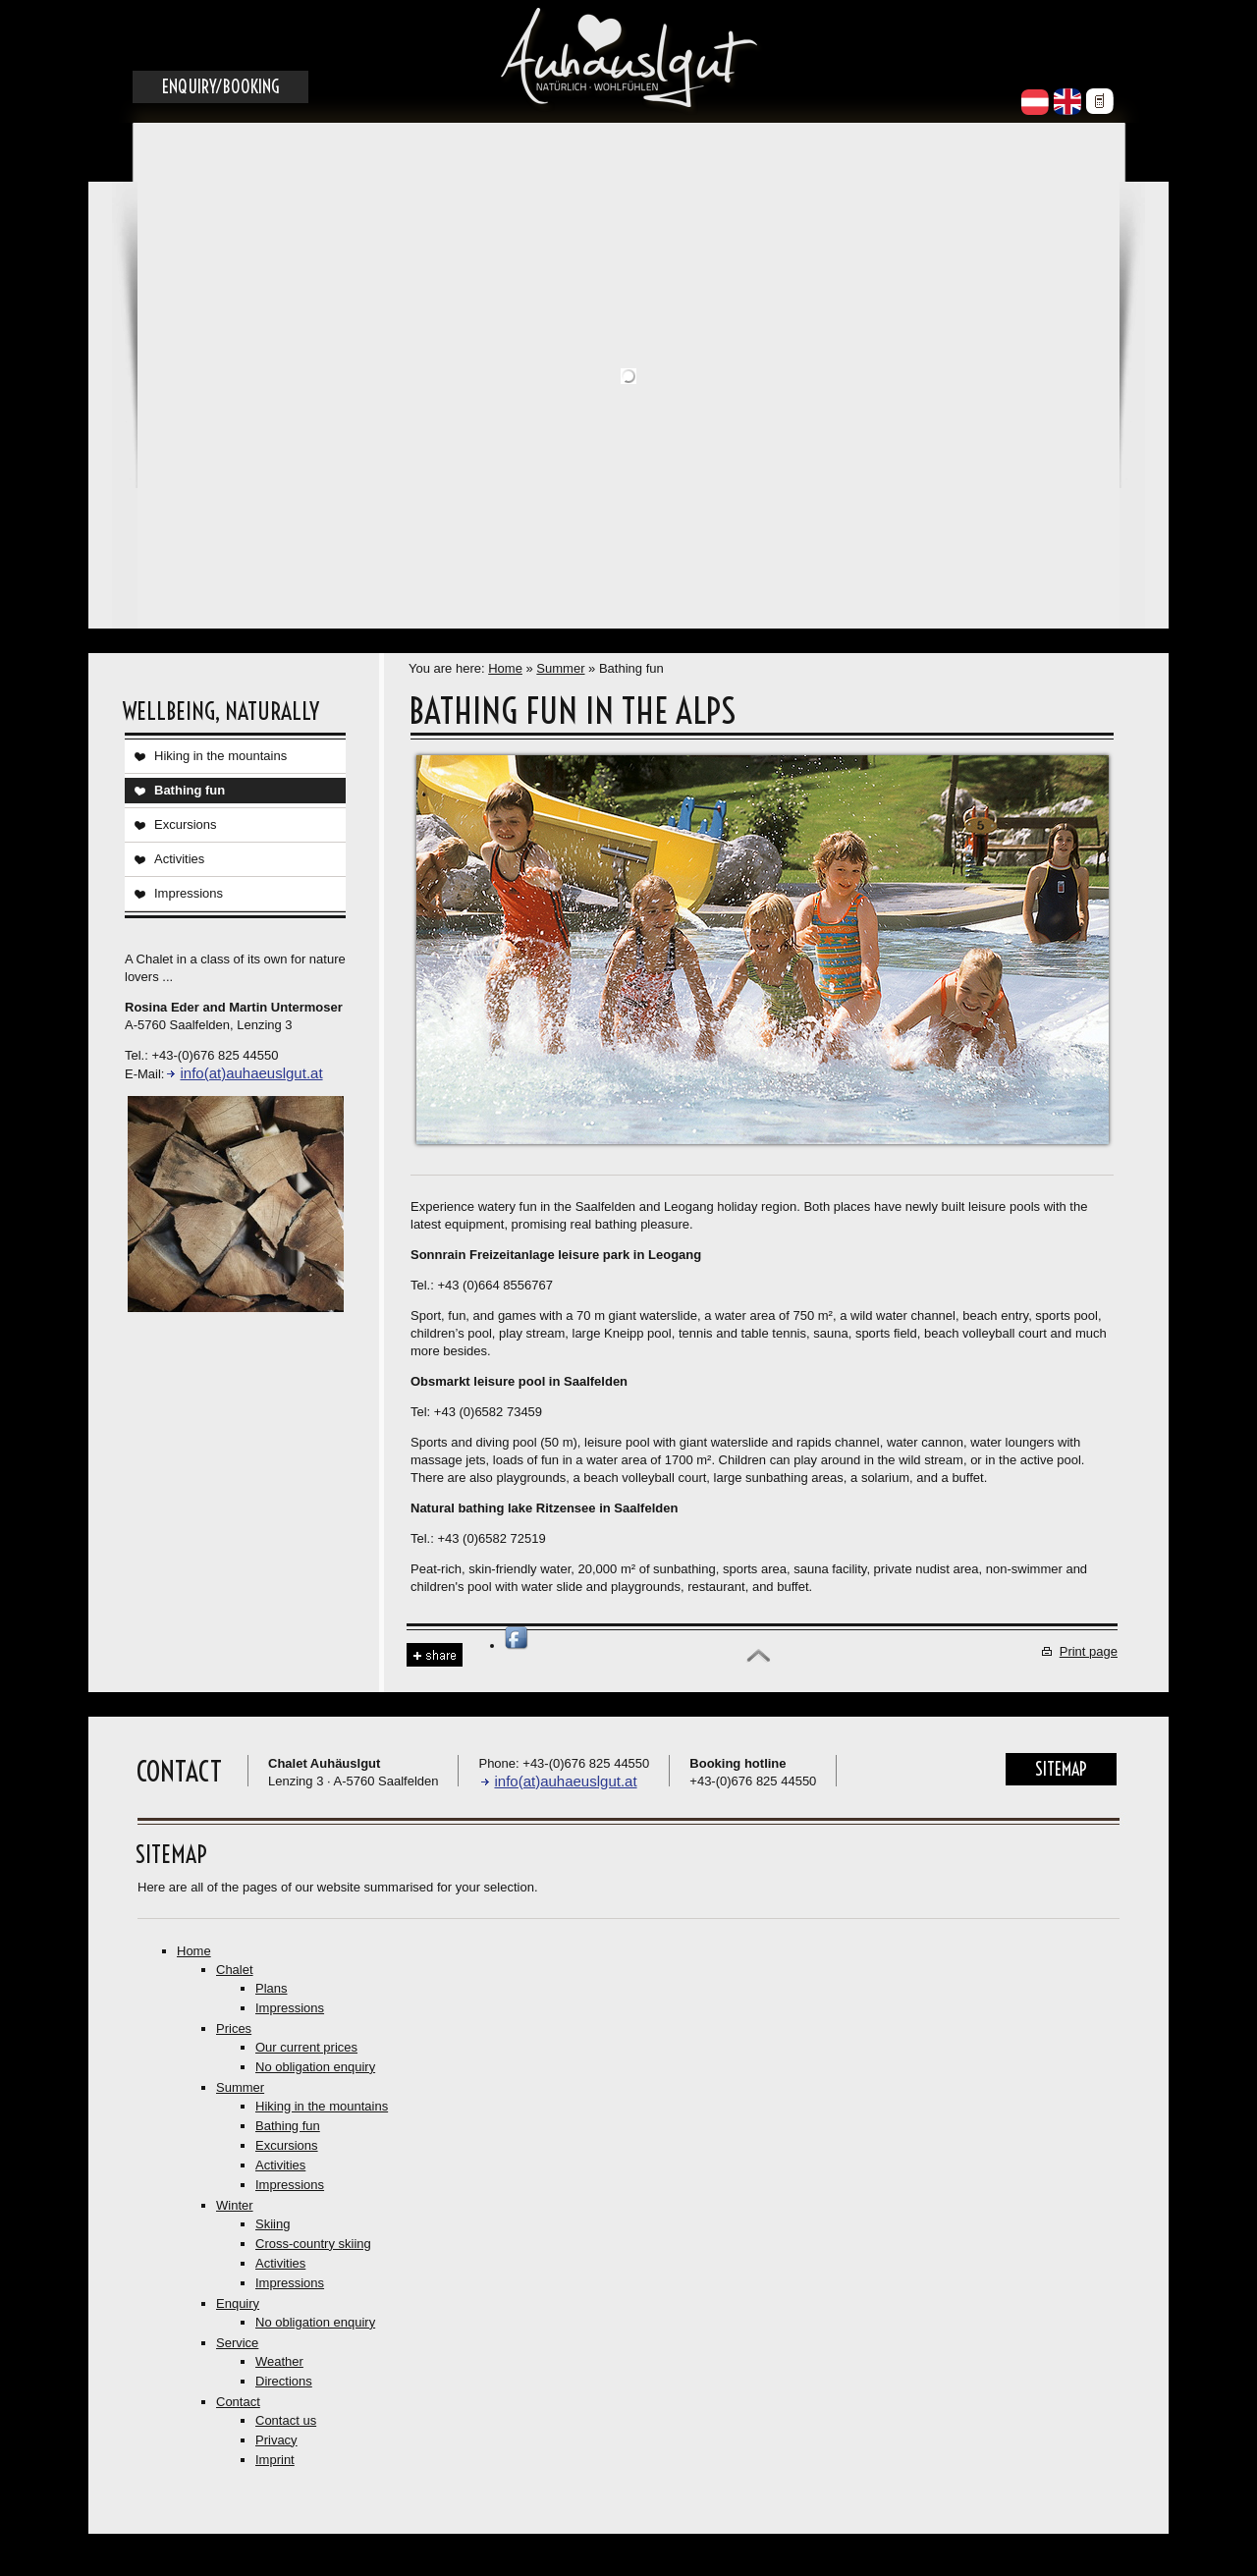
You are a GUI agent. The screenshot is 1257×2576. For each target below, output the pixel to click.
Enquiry (237, 2303)
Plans (271, 1988)
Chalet (234, 1969)
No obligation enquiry (315, 2066)
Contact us (285, 2420)
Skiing (272, 2224)
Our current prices (306, 2047)
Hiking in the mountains (220, 755)
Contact (238, 2401)
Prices (233, 2028)
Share (435, 1655)
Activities (179, 858)
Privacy (276, 2440)
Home (505, 668)
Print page (1089, 1651)
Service (237, 2342)
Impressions (188, 893)
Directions (283, 2381)
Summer (560, 668)
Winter (234, 2205)
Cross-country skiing (313, 2243)
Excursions (185, 824)
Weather (279, 2361)
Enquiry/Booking (220, 87)
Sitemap (1061, 1769)
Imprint (275, 2459)
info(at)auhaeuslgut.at (251, 1073)
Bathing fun (189, 790)
